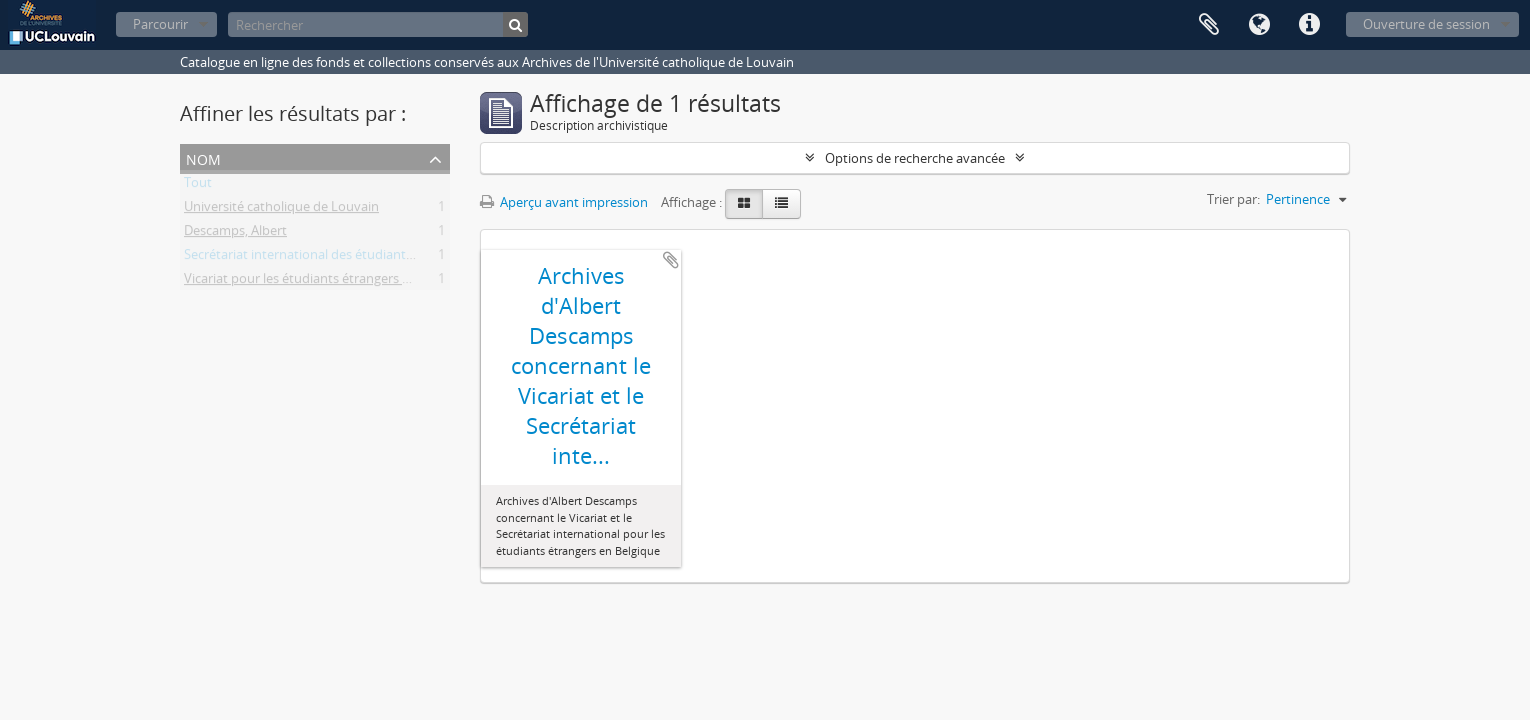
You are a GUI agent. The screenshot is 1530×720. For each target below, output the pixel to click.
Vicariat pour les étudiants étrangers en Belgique (327, 282)
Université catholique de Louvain (281, 210)
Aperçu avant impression (564, 202)
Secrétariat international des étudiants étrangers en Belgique (364, 258)
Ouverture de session (1426, 24)
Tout (198, 186)
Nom (203, 157)
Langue (1259, 25)
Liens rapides (1309, 25)
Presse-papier (1209, 25)
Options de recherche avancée (915, 158)
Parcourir (160, 24)
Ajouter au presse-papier (671, 260)
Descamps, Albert (235, 234)
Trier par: (1233, 199)
